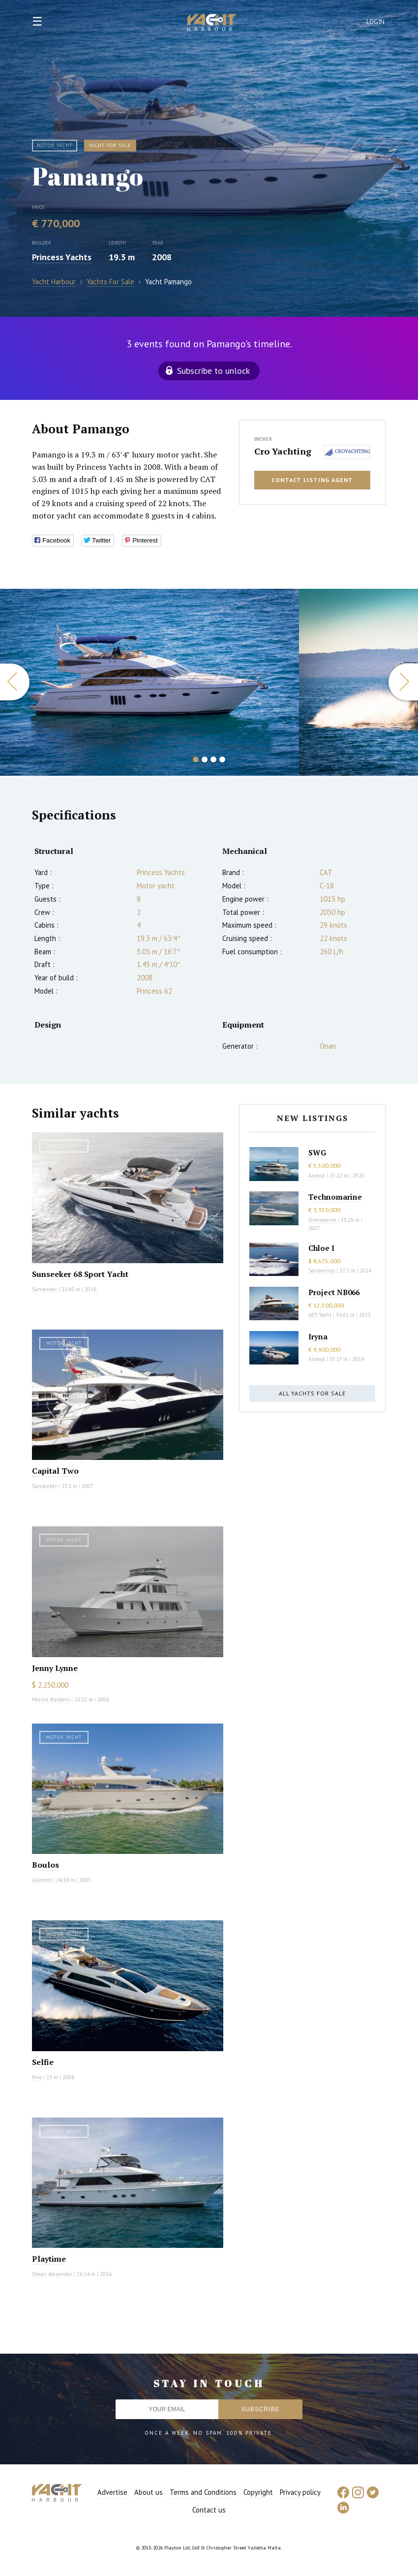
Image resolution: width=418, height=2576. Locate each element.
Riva (37, 2077)
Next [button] (403, 682)
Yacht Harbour (212, 23)
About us (148, 2492)
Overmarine (323, 1219)
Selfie (43, 2062)
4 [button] (222, 759)
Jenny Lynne (55, 1668)
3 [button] (213, 759)
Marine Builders (51, 1699)
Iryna (318, 1336)
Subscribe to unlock (213, 370)
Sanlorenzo (321, 1270)
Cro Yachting (282, 451)
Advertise (112, 2492)
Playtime (49, 2258)
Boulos (45, 1864)
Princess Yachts (61, 257)
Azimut (316, 1175)
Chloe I (321, 1248)
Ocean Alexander (52, 2274)
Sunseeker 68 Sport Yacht (80, 1274)
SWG (317, 1152)
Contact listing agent (312, 480)
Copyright (258, 2492)
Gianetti (42, 1880)
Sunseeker (44, 1289)
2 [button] (205, 759)
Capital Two (55, 1470)
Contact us (209, 2510)
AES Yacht (319, 1314)
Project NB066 (333, 1292)
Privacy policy (300, 2492)
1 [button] (196, 759)
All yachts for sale (312, 1393)
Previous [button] (15, 682)
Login (375, 22)
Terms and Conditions (203, 2492)
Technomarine (335, 1197)
